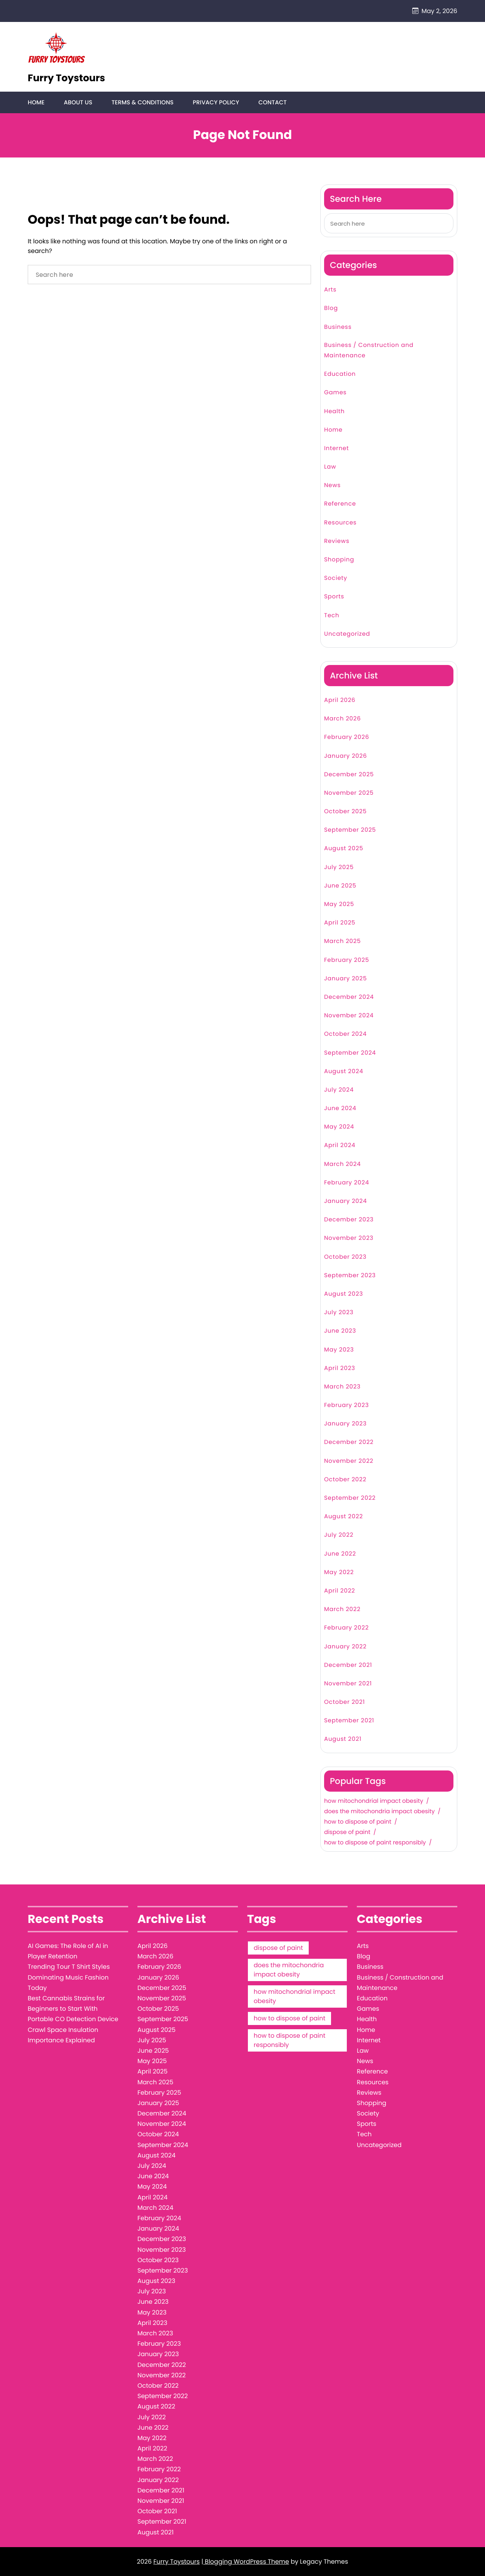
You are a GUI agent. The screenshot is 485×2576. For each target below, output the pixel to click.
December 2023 (349, 1220)
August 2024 (343, 1071)
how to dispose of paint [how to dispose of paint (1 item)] (289, 2018)
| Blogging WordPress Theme (245, 2561)
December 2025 (349, 774)
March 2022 (342, 1610)
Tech (331, 615)
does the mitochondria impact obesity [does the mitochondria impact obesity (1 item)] (289, 1970)
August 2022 (343, 1517)
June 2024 (340, 1109)
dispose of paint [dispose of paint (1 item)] (278, 1948)
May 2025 (339, 905)
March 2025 (342, 942)
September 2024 (350, 1053)
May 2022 (339, 1572)
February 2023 (346, 1406)
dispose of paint (347, 1833)
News (332, 486)
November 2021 (348, 1684)
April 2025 (339, 923)
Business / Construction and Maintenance (368, 350)
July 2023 (338, 1313)
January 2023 (345, 1424)
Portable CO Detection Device (73, 2019)
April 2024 (339, 1146)
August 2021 (342, 1739)
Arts (330, 290)
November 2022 (348, 1461)
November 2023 (348, 1238)
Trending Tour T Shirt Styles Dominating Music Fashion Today (69, 1977)
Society (335, 578)
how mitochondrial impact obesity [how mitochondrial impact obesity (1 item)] (294, 1997)
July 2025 (339, 867)
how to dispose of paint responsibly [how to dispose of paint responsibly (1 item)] (289, 2041)
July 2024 (339, 1090)
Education (340, 374)
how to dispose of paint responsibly (375, 1843)
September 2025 (350, 830)
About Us (78, 103)
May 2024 (339, 1127)
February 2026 (346, 738)
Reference (340, 504)
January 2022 (345, 1647)
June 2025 (340, 886)
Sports (334, 597)
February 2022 (346, 1628)
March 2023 (342, 1387)
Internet (336, 449)
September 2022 (350, 1498)
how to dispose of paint (357, 1822)
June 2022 (340, 1554)
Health (334, 411)
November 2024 (349, 1016)
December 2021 (348, 1665)
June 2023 (340, 1331)
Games (335, 393)
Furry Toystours (66, 78)
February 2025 (346, 960)
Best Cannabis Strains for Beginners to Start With (66, 2003)
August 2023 (343, 1294)
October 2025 (345, 812)
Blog (331, 309)
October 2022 (345, 1480)
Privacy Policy (215, 103)
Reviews (337, 542)
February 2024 (346, 1183)
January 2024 (345, 1202)
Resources (340, 523)
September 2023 (350, 1275)
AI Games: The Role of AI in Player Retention (68, 1951)
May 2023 (339, 1350)
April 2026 (339, 701)
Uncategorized (347, 634)
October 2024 (345, 1034)
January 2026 (345, 756)
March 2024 (342, 1164)
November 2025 (349, 793)
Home (36, 103)
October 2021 (344, 1702)
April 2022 (339, 1591)
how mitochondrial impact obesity (373, 1801)
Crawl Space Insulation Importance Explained (63, 2035)
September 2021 (349, 1721)
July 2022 (338, 1535)
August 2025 (343, 849)
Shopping (339, 560)
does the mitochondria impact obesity (379, 1812)
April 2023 (339, 1368)
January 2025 (345, 979)
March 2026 (342, 719)
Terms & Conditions (142, 103)
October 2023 (345, 1257)
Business (337, 327)
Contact (272, 103)
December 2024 (349, 997)
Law (330, 467)
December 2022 (349, 1443)
